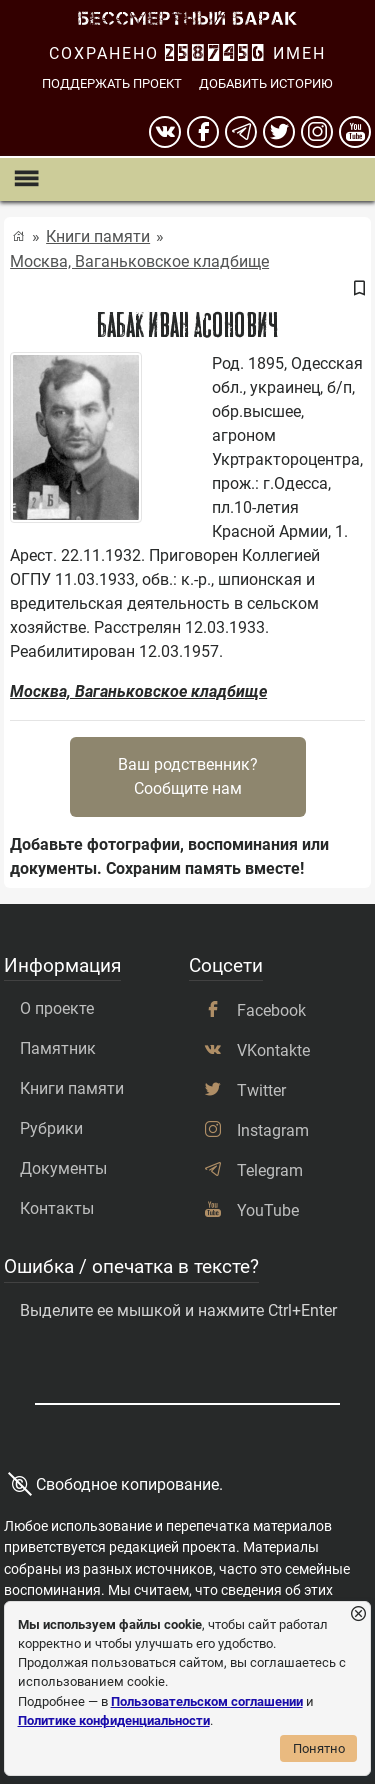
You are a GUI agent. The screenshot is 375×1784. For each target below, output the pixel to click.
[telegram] (241, 132)
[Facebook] (203, 132)
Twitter (261, 1090)
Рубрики (51, 1128)
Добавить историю (266, 83)
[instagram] (317, 132)
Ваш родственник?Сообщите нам (188, 776)
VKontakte (273, 1050)
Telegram (270, 1170)
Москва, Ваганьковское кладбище (139, 261)
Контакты (57, 1208)
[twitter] (279, 132)
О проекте (57, 1008)
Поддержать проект (112, 83)
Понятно (319, 1748)
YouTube (268, 1210)
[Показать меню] (25, 179)
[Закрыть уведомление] (358, 1614)
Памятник (58, 1048)
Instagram (273, 1130)
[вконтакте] (165, 132)
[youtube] (355, 132)
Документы (63, 1168)
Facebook (271, 1010)
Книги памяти (98, 236)
